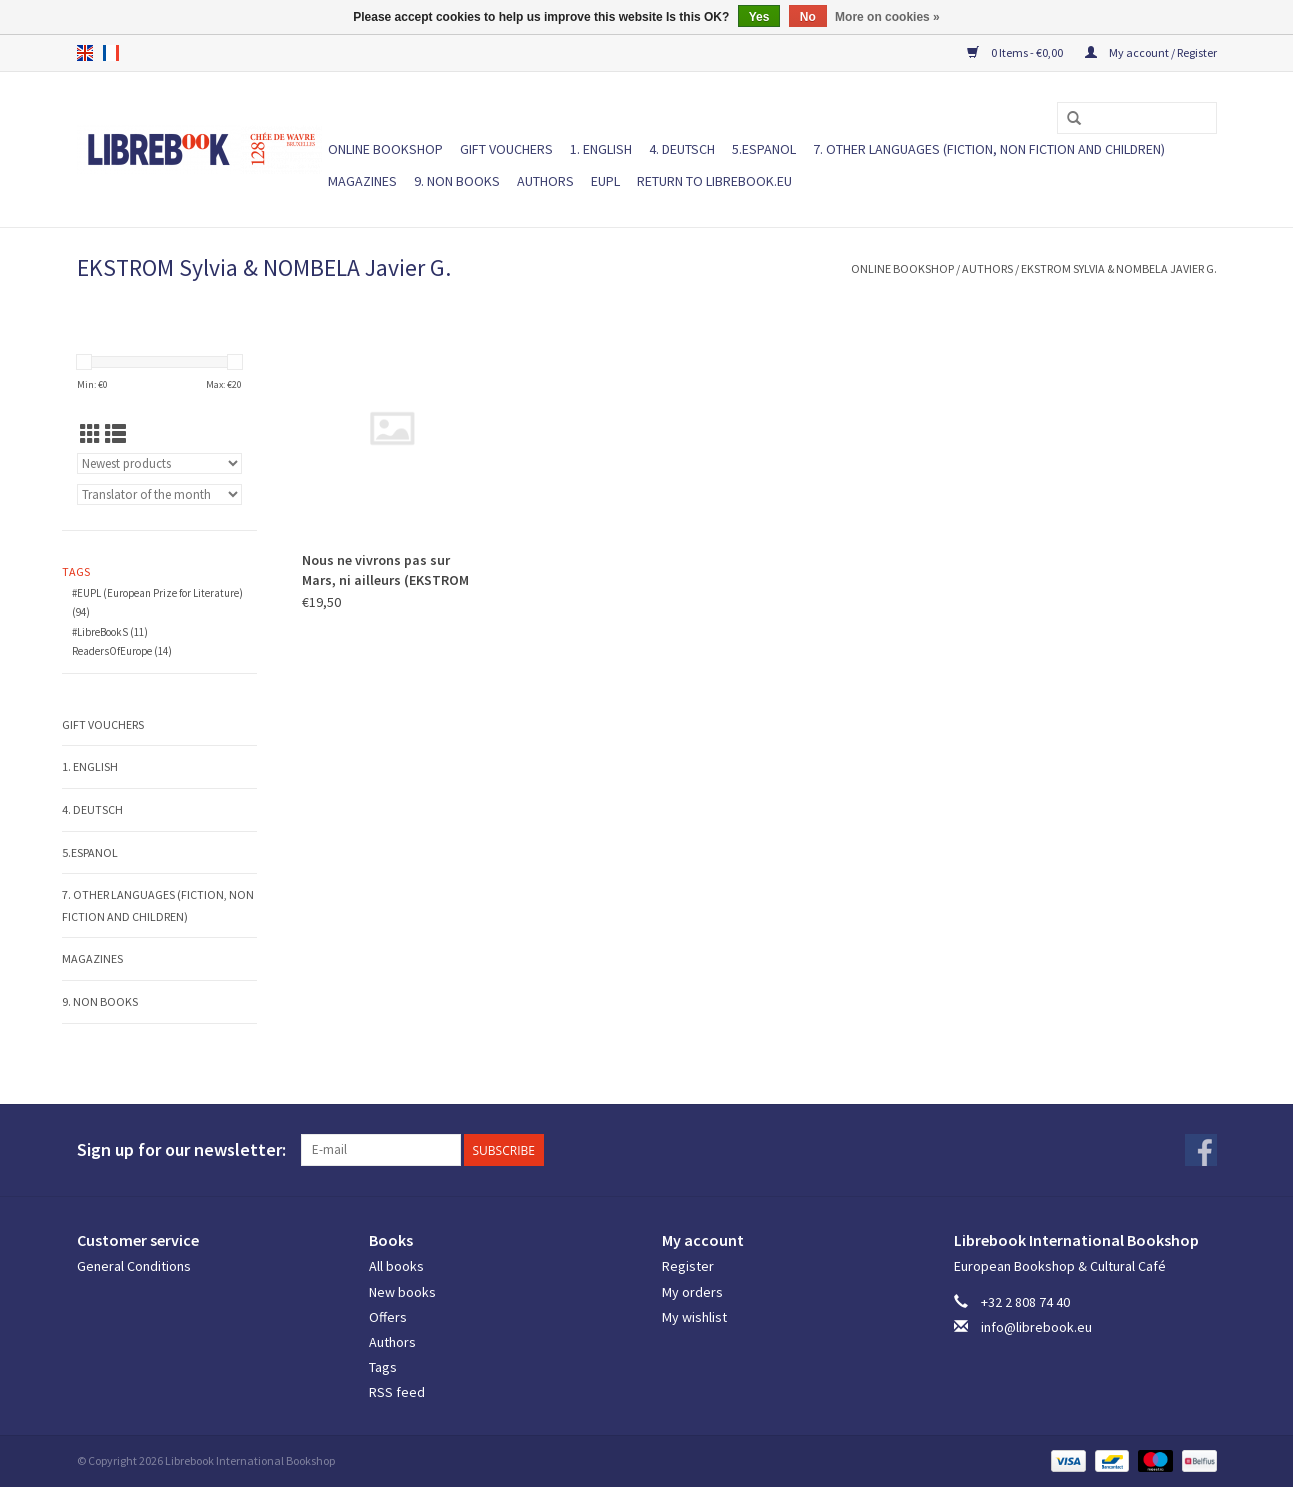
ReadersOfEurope (122, 651)
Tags (383, 1367)
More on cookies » (887, 17)
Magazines (362, 181)
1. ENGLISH (601, 149)
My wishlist (694, 1317)
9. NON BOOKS (457, 181)
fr (111, 53)
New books (402, 1292)
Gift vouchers (506, 149)
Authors (545, 181)
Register (688, 1266)
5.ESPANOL (764, 149)
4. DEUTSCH (682, 149)
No (808, 17)
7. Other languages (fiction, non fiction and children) (989, 149)
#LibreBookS (110, 632)
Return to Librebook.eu (714, 181)
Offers (388, 1317)
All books (396, 1266)
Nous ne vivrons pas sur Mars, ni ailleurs (385, 570)
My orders (692, 1292)
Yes (759, 17)
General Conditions (134, 1266)
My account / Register (1151, 52)
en (85, 53)
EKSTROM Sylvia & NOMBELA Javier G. (1119, 268)
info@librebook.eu (1036, 1327)
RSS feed (397, 1392)
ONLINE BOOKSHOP (385, 149)
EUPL (605, 181)
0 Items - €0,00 (1016, 52)
